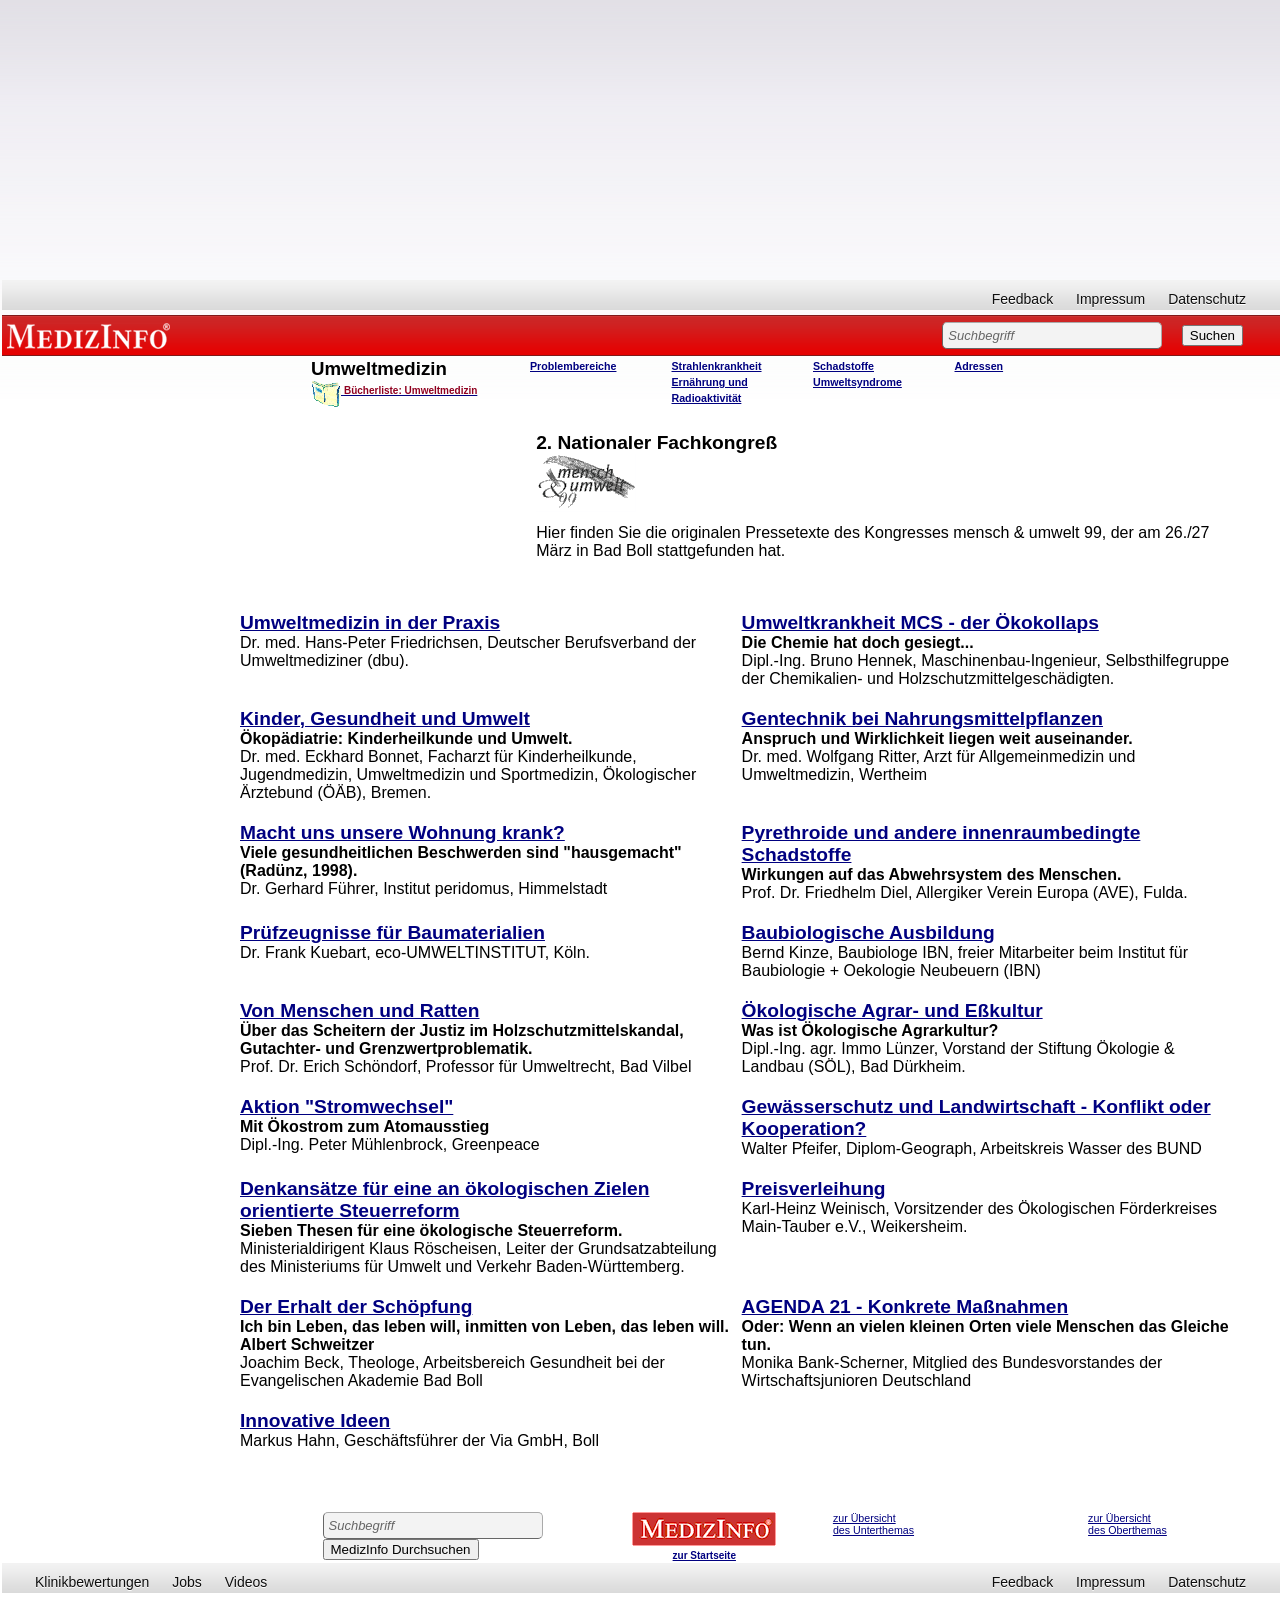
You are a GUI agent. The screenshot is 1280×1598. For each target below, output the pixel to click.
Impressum (1110, 299)
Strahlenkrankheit (717, 366)
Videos (246, 1582)
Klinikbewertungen (92, 1582)
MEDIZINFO (92, 335)
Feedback (1022, 299)
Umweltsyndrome (857, 382)
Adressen (979, 366)
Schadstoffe (843, 366)
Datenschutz (1207, 299)
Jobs (187, 1582)
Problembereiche (573, 366)
